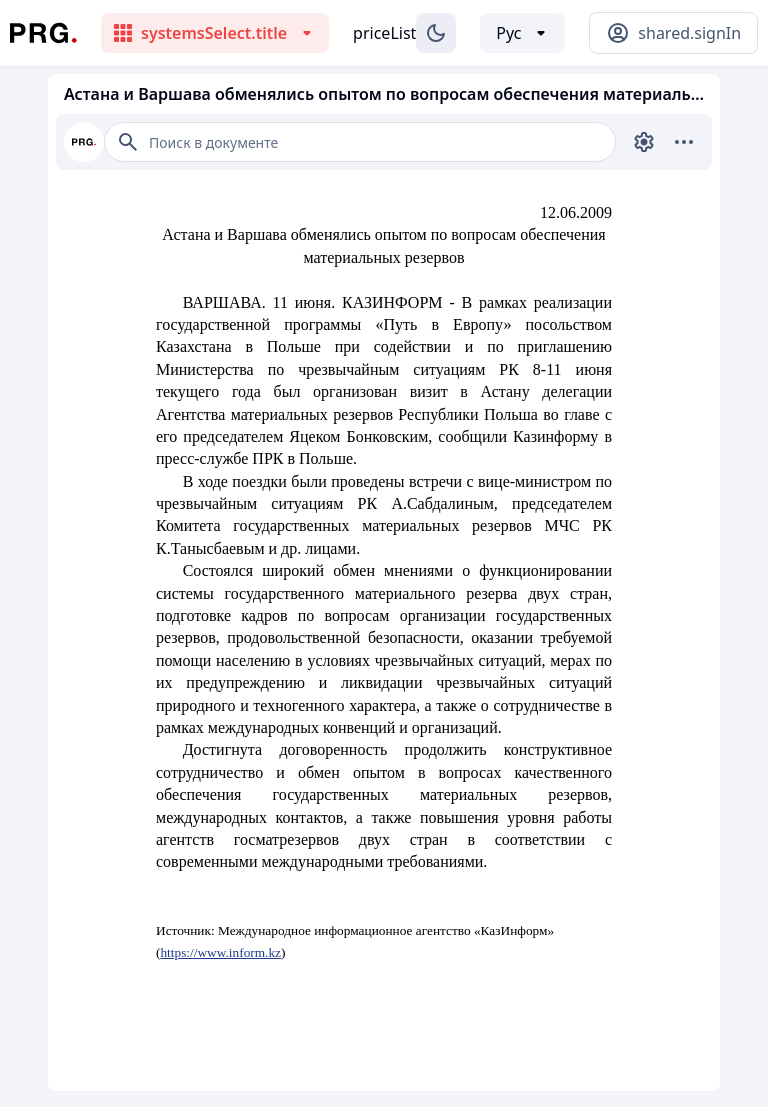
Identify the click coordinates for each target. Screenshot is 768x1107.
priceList (384, 33)
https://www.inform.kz (220, 952)
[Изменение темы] (436, 33)
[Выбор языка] (522, 33)
